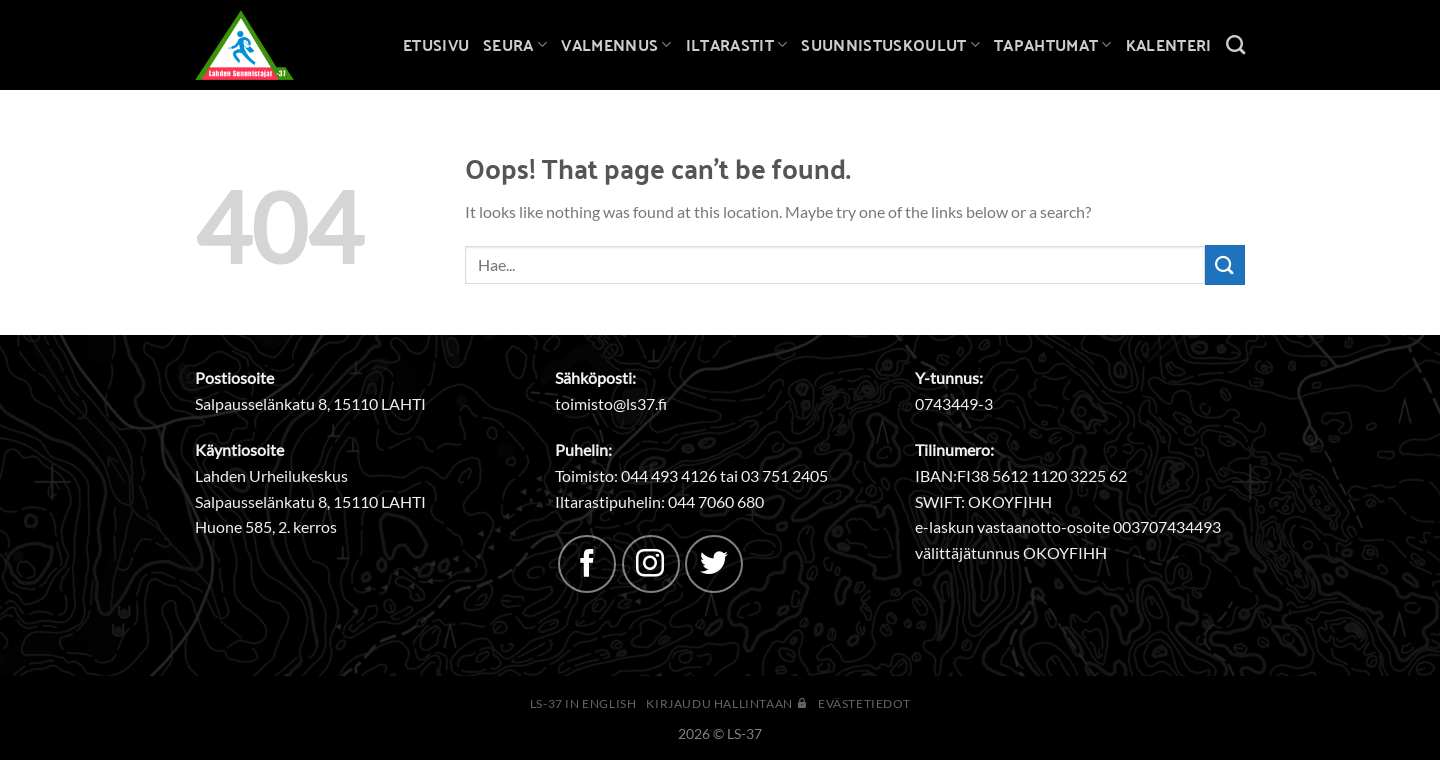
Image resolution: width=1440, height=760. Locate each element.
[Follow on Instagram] (651, 564)
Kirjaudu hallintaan (727, 703)
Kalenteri (1169, 44)
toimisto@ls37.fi (611, 403)
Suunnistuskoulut (890, 44)
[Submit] (1225, 264)
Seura (515, 44)
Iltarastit (737, 44)
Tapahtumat (1053, 44)
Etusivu (436, 44)
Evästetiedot (864, 703)
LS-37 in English (583, 703)
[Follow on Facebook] (587, 564)
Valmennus (616, 44)
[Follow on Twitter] (714, 564)
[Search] (1235, 44)
